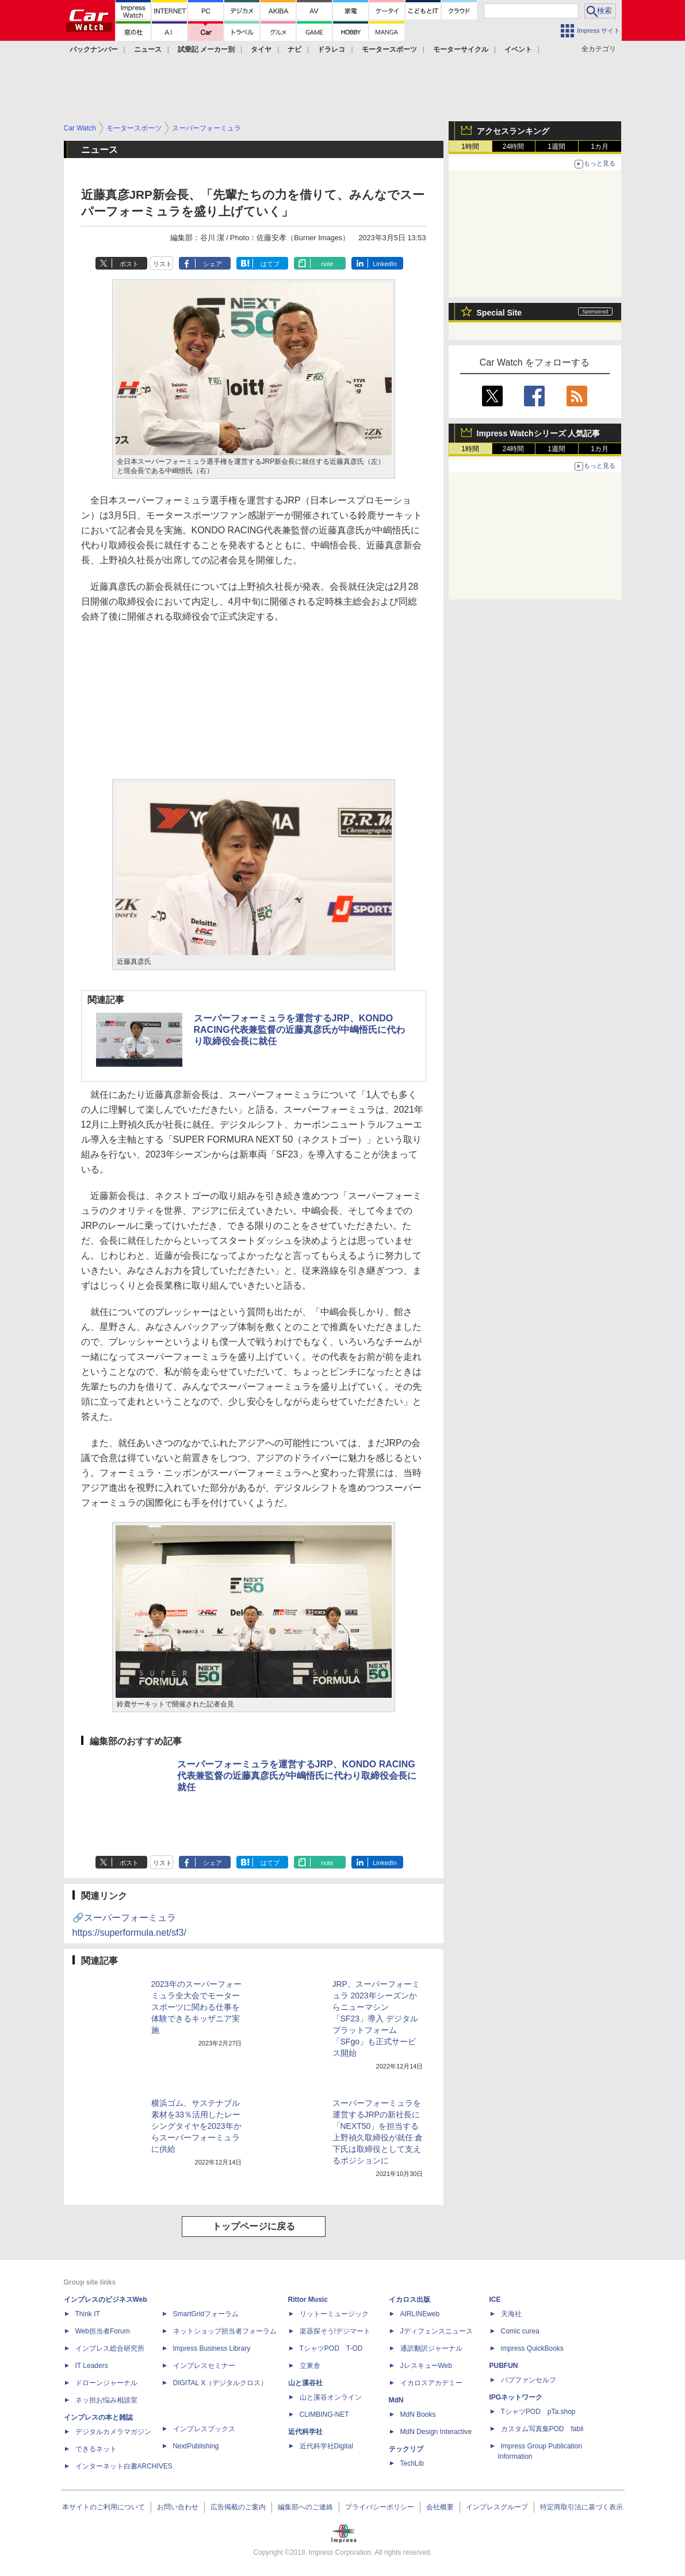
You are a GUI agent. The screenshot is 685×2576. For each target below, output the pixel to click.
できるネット (96, 2449)
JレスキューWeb (426, 2366)
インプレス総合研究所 (109, 2348)
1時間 (470, 147)
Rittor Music (308, 2300)
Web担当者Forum (102, 2331)
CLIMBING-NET (324, 2414)
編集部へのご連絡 (305, 2507)
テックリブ (406, 2449)
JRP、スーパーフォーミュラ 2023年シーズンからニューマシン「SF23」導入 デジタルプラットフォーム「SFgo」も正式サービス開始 (376, 2018)
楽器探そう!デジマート (335, 2331)
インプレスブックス (204, 2429)
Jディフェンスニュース (436, 2331)
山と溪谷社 (305, 2383)
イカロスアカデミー (431, 2383)
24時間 (513, 147)
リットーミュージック (334, 2314)
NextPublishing (196, 2446)
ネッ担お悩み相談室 (106, 2400)
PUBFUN (503, 2366)
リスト (162, 263)
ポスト (129, 263)
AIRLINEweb (420, 2314)
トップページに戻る (253, 2226)
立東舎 (310, 2366)
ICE (495, 2300)
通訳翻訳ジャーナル (431, 2348)
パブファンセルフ (528, 2380)
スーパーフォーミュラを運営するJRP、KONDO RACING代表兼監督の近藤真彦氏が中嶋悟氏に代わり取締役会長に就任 (299, 1029)
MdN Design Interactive (436, 2432)
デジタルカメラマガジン (113, 2432)
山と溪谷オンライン (331, 2397)
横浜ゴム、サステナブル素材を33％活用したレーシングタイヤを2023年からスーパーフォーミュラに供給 (196, 2126)
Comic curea (520, 2331)
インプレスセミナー (204, 2366)
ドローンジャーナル (106, 2383)
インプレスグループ (497, 2507)
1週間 (556, 147)
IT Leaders (91, 2366)
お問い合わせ (177, 2507)
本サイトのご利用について (103, 2507)
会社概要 (440, 2507)
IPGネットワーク (516, 2397)
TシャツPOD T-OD (331, 2348)
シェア (212, 263)
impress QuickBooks (532, 2348)
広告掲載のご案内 (238, 2507)
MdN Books (418, 2414)
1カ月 (600, 147)
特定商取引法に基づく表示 (581, 2507)
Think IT (87, 2314)
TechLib (412, 2463)
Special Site (499, 312)
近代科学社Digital (326, 2446)
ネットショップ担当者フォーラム (225, 2331)
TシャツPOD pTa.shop (538, 2412)
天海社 (511, 2314)
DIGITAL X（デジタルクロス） (220, 2383)
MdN (396, 2400)
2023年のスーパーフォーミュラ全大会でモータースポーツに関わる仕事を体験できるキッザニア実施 (196, 2007)
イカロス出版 (409, 2300)
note (327, 263)
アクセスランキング (513, 131)
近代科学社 (305, 2432)
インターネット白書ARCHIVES (124, 2466)
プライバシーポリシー (379, 2507)
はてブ (270, 263)
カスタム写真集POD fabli (542, 2429)
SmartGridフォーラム (206, 2314)
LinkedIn (385, 263)
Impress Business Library (212, 2348)
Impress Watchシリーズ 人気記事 (538, 433)
